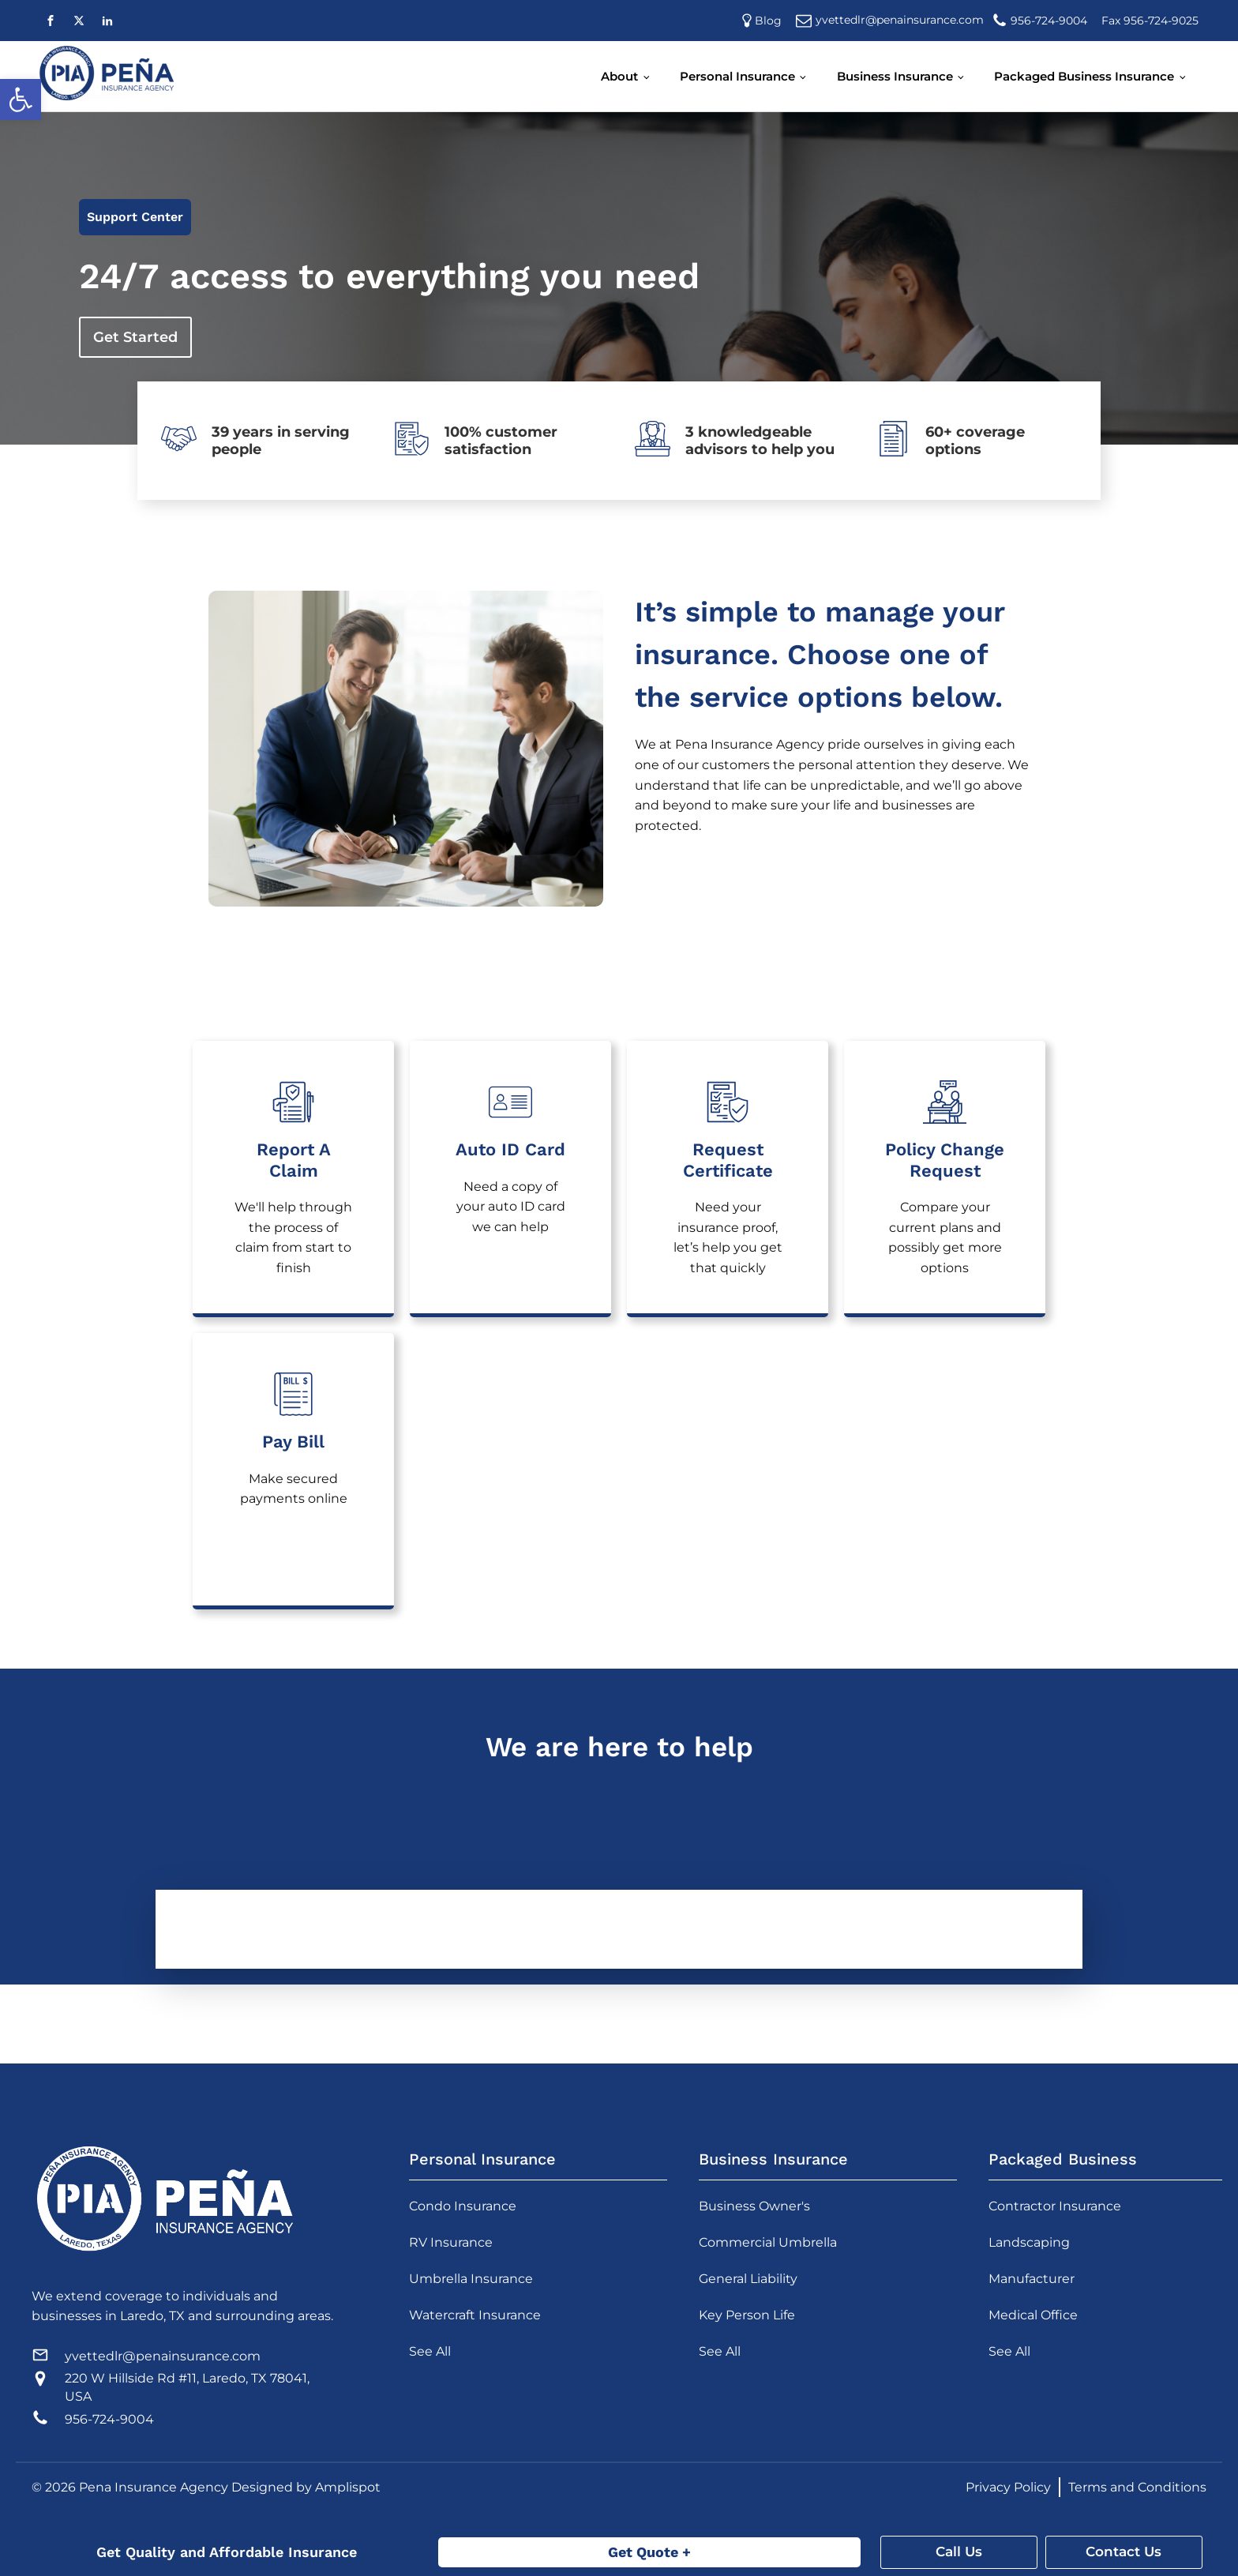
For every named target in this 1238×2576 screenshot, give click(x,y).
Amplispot (348, 2487)
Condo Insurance (462, 2206)
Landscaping (1029, 2242)
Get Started (135, 337)
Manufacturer (1032, 2278)
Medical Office (1033, 2315)
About (619, 76)
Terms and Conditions (1137, 2487)
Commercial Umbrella (768, 2242)
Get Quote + (649, 2552)
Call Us (959, 2551)
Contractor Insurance (1055, 2206)
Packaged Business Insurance (1084, 76)
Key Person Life (747, 2315)
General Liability (748, 2278)
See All (430, 2351)
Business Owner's (754, 2206)
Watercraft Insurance (475, 2315)
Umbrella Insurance (471, 2278)
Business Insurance (895, 76)
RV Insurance (451, 2242)
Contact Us (1123, 2551)
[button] (20, 99)
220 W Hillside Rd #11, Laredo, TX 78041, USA (187, 2387)
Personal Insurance (737, 76)
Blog (771, 20)
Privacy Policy (1008, 2487)
